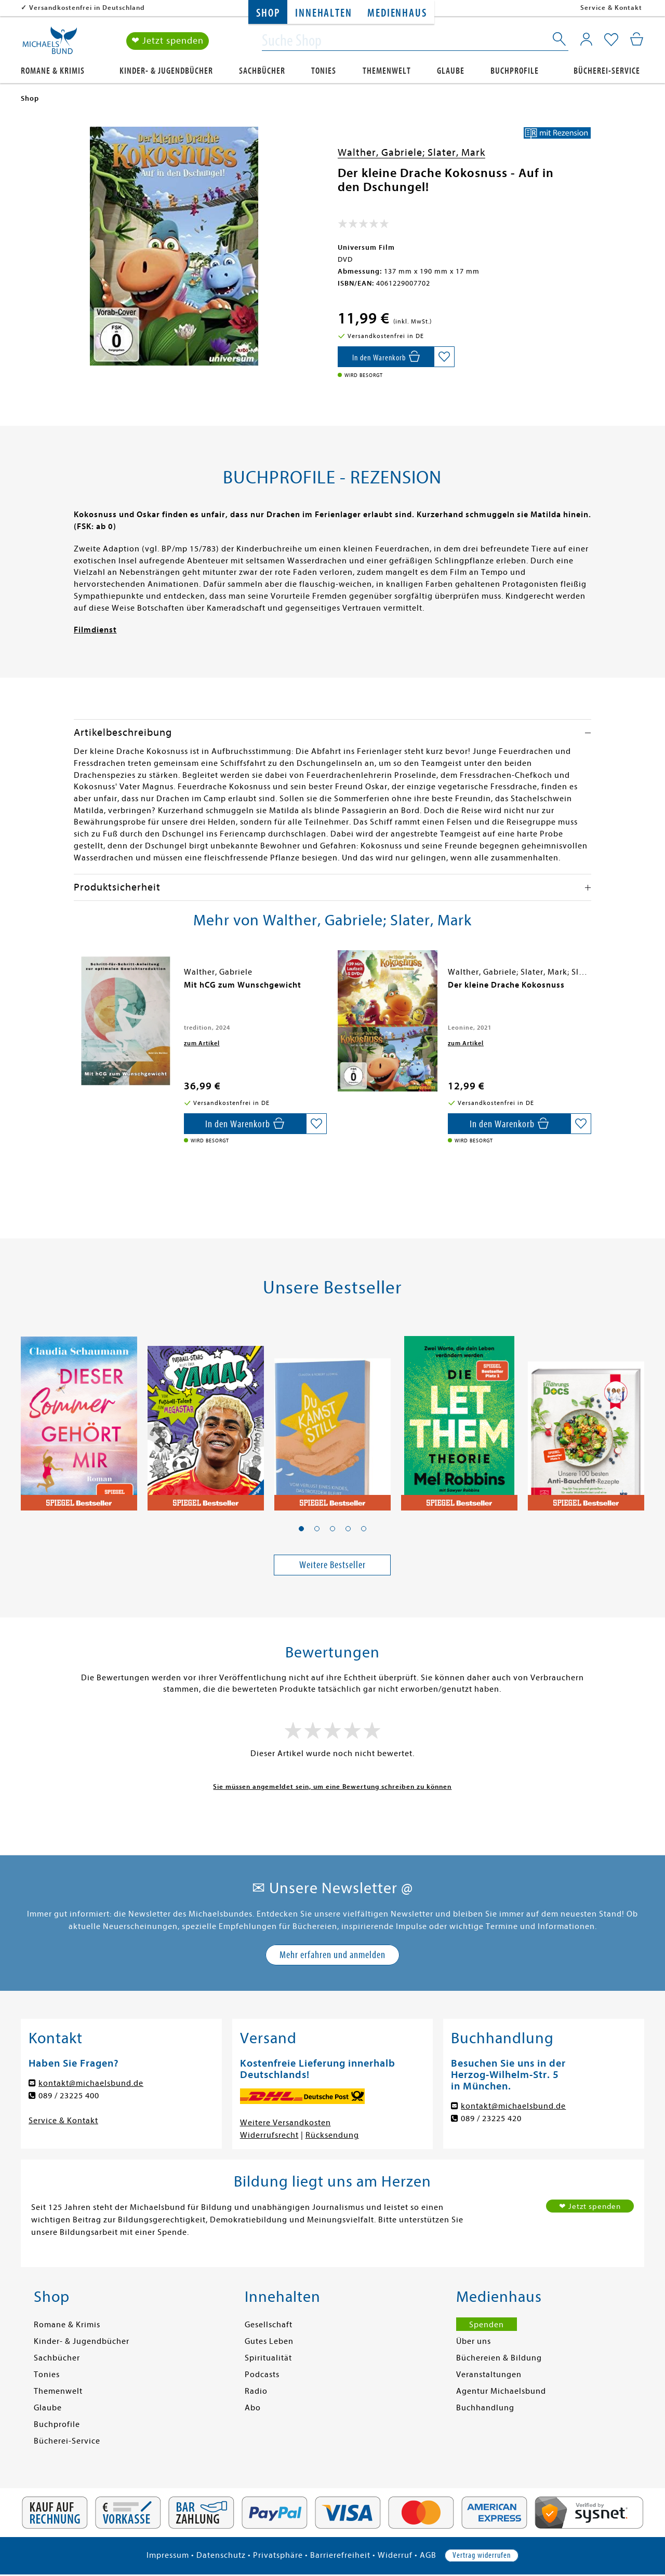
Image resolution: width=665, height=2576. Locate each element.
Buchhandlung (485, 2407)
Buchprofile (514, 70)
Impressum (168, 2555)
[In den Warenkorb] (386, 356)
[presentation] (76, 990)
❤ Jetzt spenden (167, 40)
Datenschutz (221, 2555)
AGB (428, 2555)
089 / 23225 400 (68, 2095)
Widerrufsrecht (269, 2135)
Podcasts (262, 2374)
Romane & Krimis (53, 70)
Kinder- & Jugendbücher (166, 70)
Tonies (323, 70)
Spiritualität (268, 2358)
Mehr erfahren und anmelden (332, 1955)
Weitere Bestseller (332, 1565)
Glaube (450, 70)
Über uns (473, 2341)
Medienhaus (397, 13)
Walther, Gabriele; (383, 152)
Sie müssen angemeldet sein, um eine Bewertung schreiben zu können (332, 1786)
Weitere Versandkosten (285, 2122)
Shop (268, 13)
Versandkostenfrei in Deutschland (87, 7)
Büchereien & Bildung (499, 2358)
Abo (253, 2407)
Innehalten (323, 13)
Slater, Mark (456, 152)
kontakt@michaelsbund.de (90, 2083)
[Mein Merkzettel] (611, 40)
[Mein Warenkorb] (636, 39)
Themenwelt (387, 70)
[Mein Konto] (586, 39)
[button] (301, 1528)
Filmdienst (95, 630)
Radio (256, 2391)
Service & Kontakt (611, 7)
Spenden (486, 2324)
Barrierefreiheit (340, 2555)
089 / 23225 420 (491, 2118)
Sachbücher (262, 70)
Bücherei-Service (607, 70)
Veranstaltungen (489, 2374)
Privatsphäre (278, 2555)
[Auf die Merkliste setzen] (444, 356)
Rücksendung (332, 2135)
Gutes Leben (269, 2341)
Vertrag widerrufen (482, 2555)
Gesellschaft (268, 2324)
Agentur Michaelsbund (501, 2391)
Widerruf (395, 2555)
